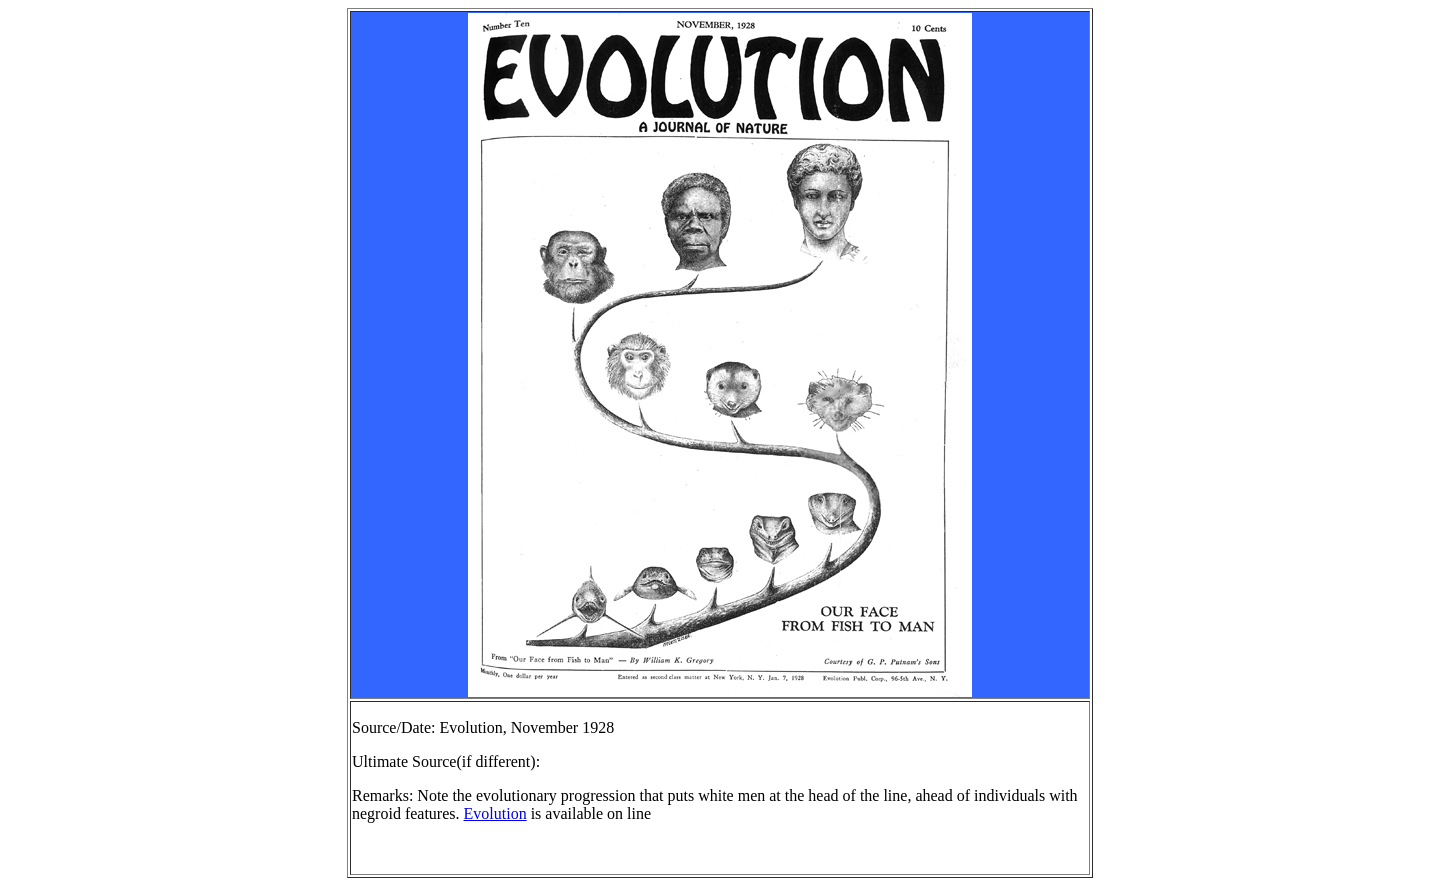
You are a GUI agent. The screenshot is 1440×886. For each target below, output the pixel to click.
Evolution (495, 813)
